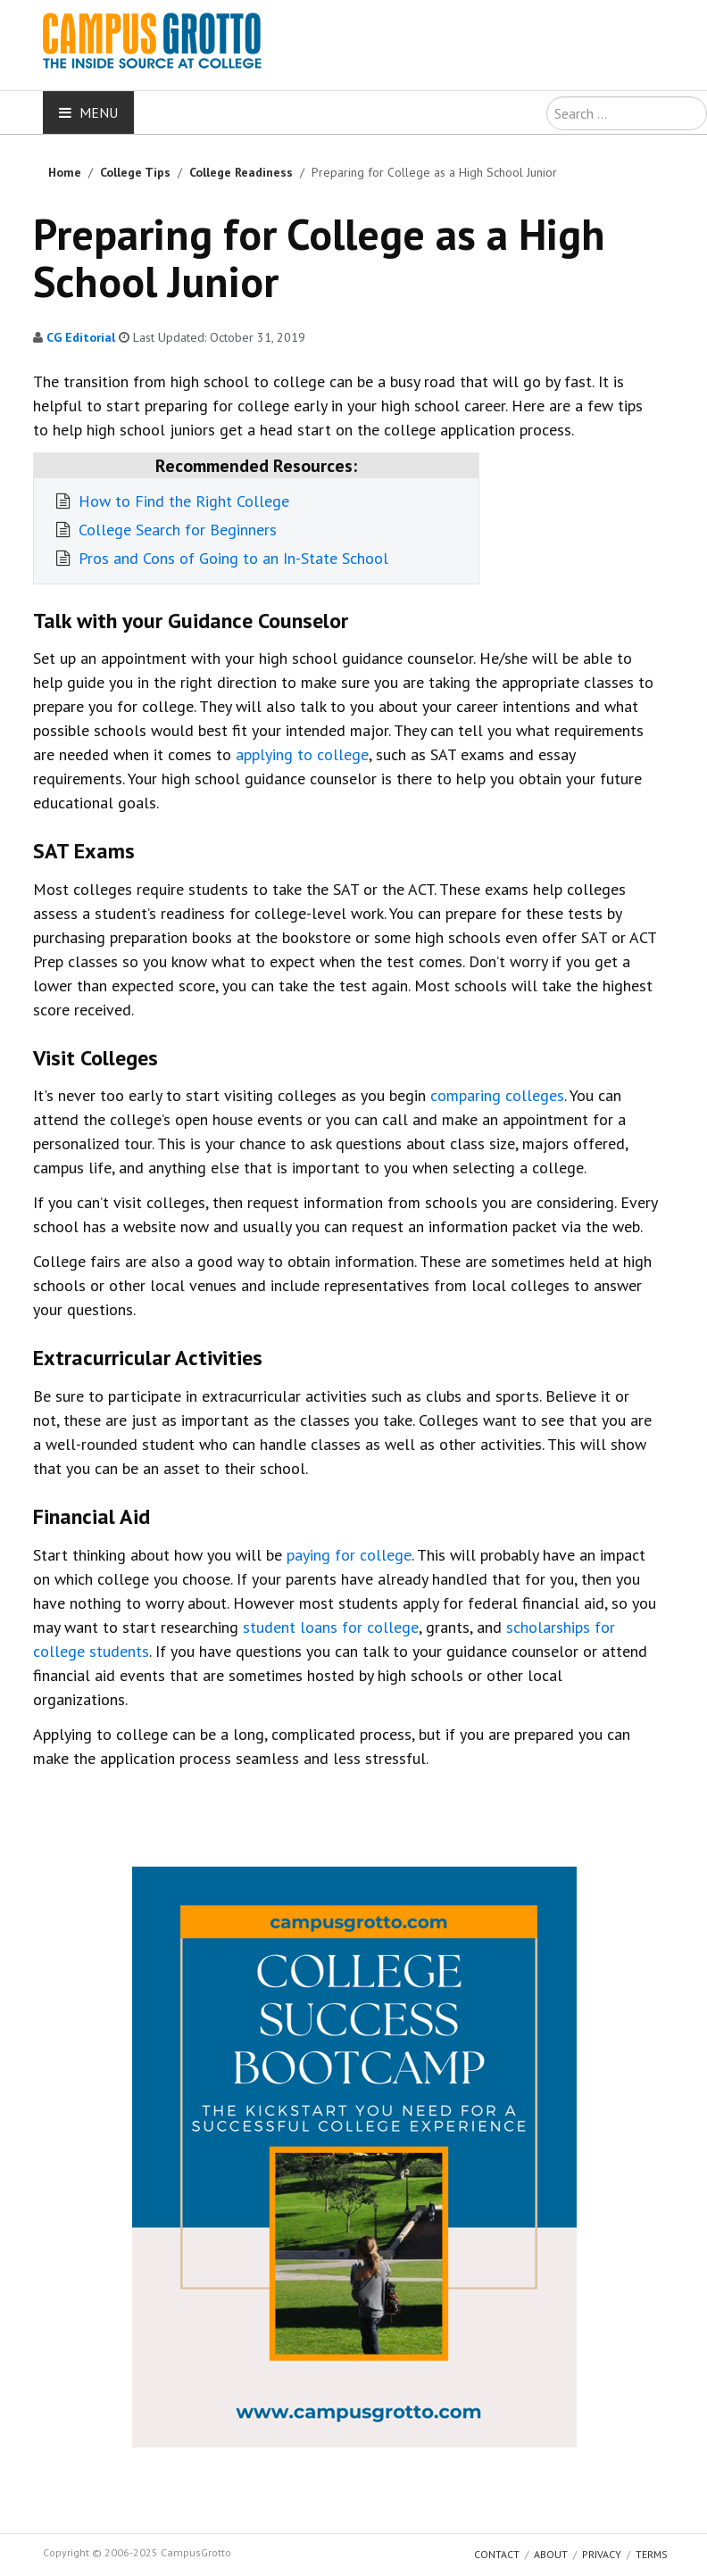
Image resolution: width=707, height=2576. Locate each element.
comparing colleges (497, 1095)
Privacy (601, 2554)
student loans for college (331, 1627)
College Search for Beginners (175, 529)
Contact (497, 2554)
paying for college (349, 1555)
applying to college (302, 754)
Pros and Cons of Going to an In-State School (231, 558)
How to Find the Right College (181, 501)
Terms (652, 2554)
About (551, 2554)
